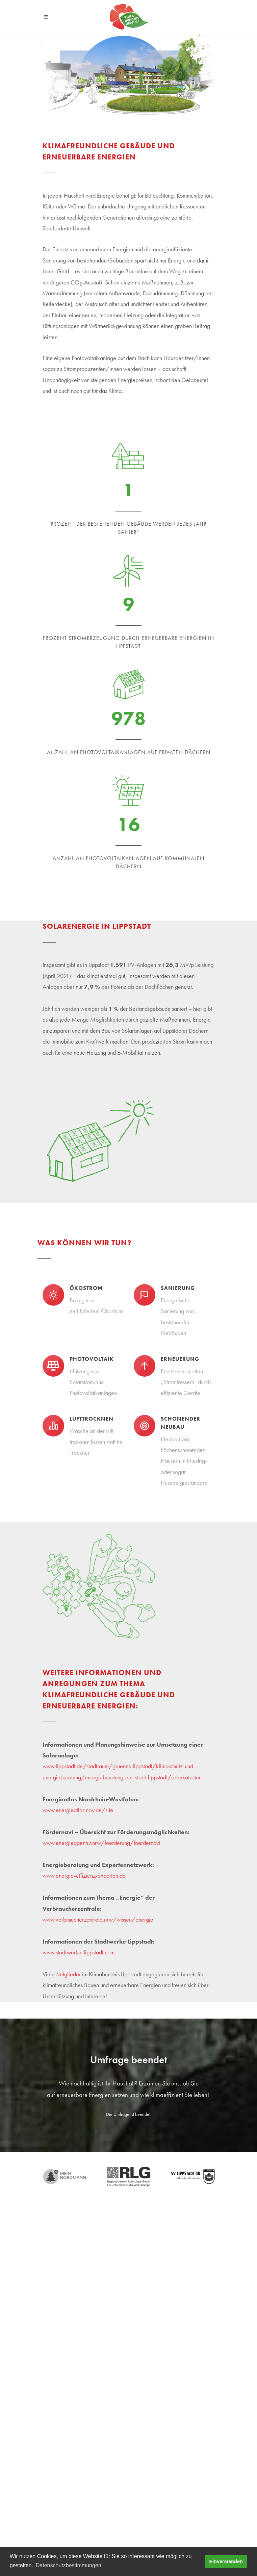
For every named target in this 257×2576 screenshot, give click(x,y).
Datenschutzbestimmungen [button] (68, 2565)
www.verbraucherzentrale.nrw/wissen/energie (98, 1919)
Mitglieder (68, 1974)
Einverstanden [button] (226, 2561)
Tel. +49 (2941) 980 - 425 (71, 2377)
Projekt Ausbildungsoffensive (75, 2425)
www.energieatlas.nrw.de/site (78, 1810)
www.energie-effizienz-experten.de (84, 1875)
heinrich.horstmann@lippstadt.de (76, 2384)
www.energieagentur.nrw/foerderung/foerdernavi (101, 1843)
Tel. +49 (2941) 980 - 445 (71, 2323)
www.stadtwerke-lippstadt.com (78, 1952)
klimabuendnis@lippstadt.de (71, 2330)
